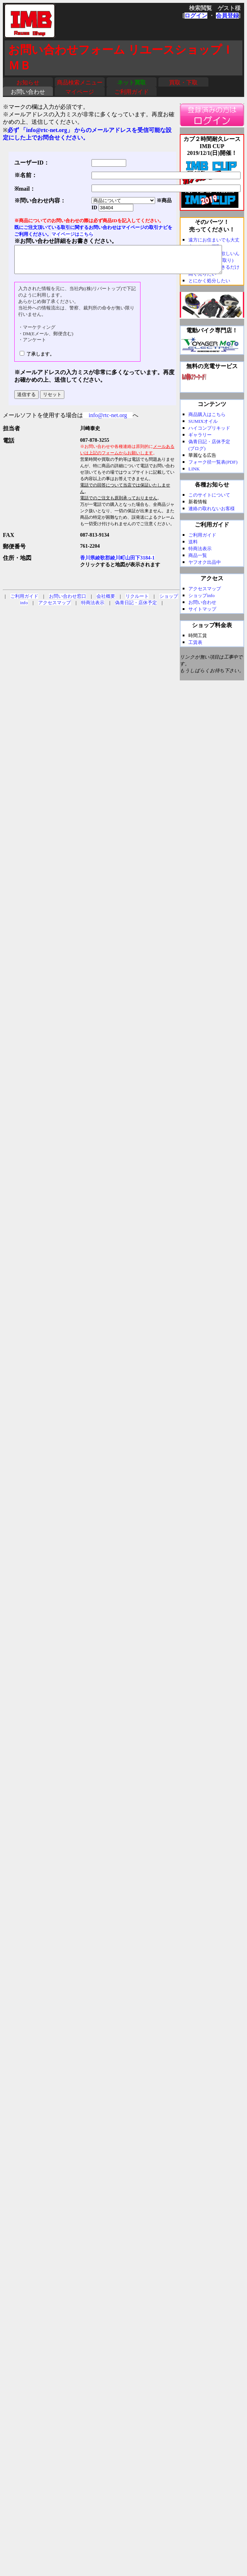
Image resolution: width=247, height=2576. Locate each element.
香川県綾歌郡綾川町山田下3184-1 (117, 563)
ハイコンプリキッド (209, 428)
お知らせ (27, 82)
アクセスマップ (54, 608)
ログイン (195, 16)
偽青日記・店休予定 (136, 608)
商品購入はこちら (207, 414)
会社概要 (106, 601)
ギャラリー (200, 435)
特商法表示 (92, 608)
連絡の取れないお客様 (211, 508)
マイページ (79, 92)
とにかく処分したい (209, 280)
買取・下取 (183, 82)
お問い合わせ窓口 (67, 601)
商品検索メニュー (80, 82)
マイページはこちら (72, 234)
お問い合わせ (28, 92)
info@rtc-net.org (108, 420)
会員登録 (227, 16)
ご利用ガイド (131, 92)
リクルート (137, 601)
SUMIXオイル (203, 421)
